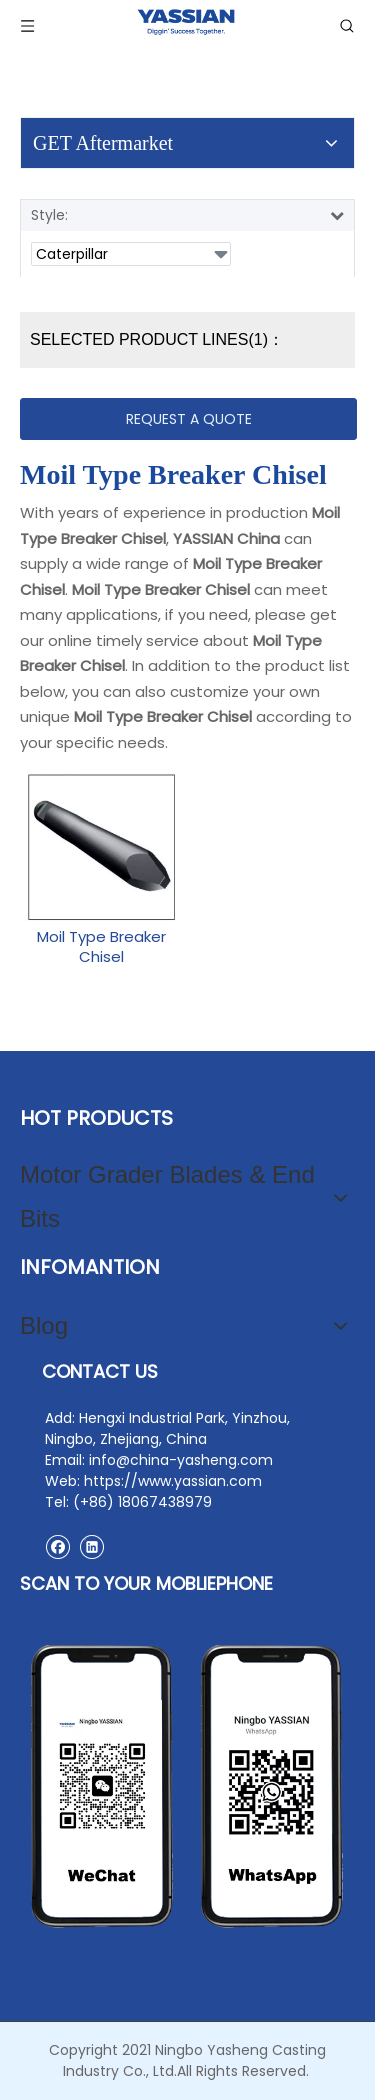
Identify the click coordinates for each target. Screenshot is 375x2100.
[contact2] (187, 1786)
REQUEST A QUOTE (189, 419)
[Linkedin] (91, 1546)
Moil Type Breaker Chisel (101, 947)
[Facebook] (57, 1546)
